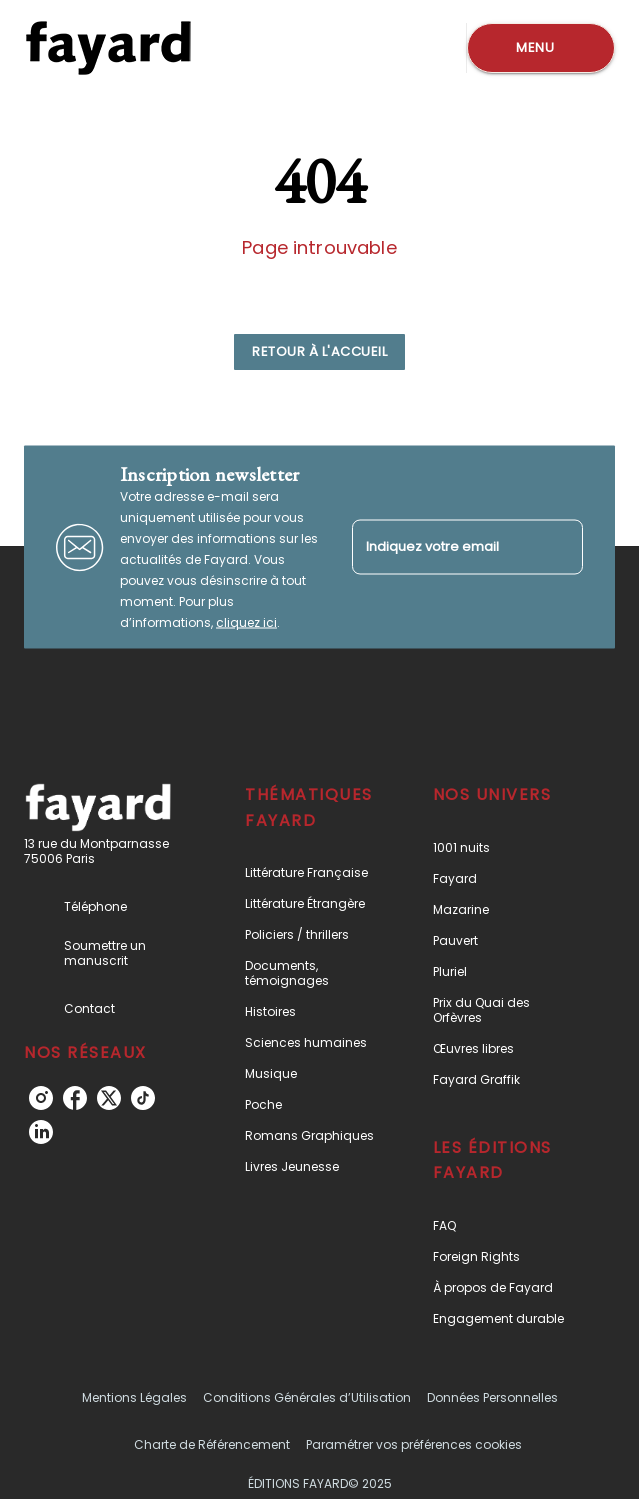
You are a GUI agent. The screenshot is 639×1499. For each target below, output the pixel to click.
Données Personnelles (492, 1397)
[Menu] (541, 48)
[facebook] (75, 1098)
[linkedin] (41, 1132)
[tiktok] (143, 1098)
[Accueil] (108, 47)
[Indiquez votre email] (443, 546)
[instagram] (41, 1098)
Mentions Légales (134, 1397)
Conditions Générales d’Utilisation (307, 1397)
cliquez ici (246, 622)
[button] (319, 352)
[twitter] (109, 1098)
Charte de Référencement (212, 1444)
